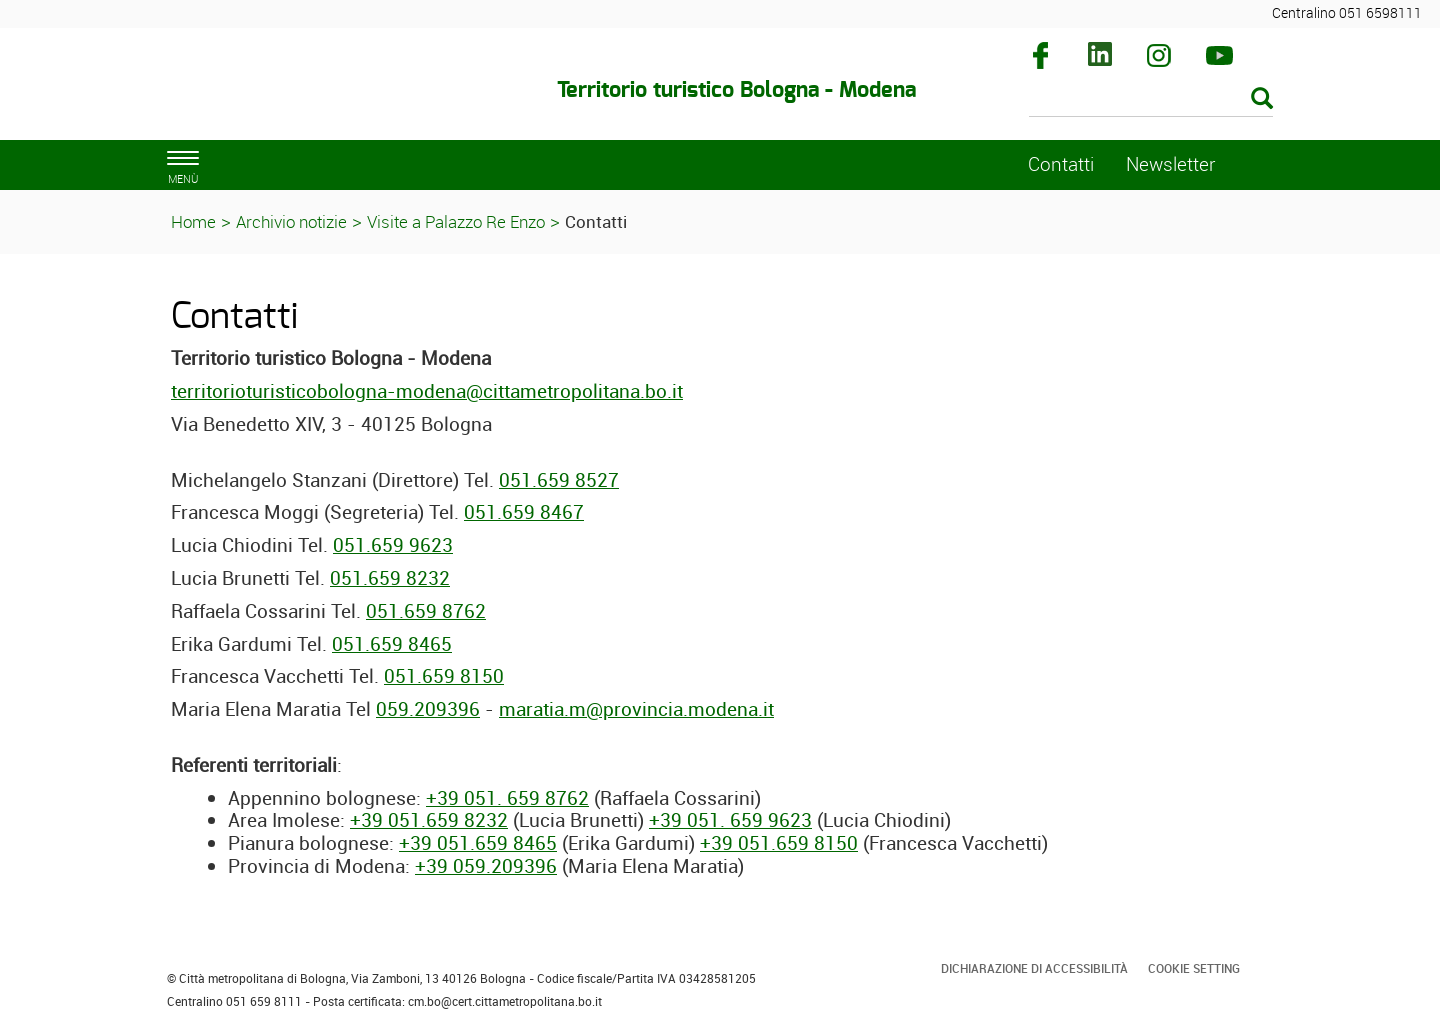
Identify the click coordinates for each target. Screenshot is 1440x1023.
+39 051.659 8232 (429, 820)
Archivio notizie (291, 221)
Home (193, 221)
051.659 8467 (524, 512)
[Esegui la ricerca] (1262, 99)
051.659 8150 (444, 676)
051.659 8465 (392, 644)
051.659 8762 (426, 611)
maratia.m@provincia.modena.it (636, 709)
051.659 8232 (390, 578)
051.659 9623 (393, 545)
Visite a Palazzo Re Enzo (456, 221)
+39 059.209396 (486, 866)
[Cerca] (1151, 100)
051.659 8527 (559, 480)
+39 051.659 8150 (779, 843)
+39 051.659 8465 (478, 843)
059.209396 (428, 709)
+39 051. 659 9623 (730, 820)
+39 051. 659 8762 (507, 798)
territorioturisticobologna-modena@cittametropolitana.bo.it (427, 391)
